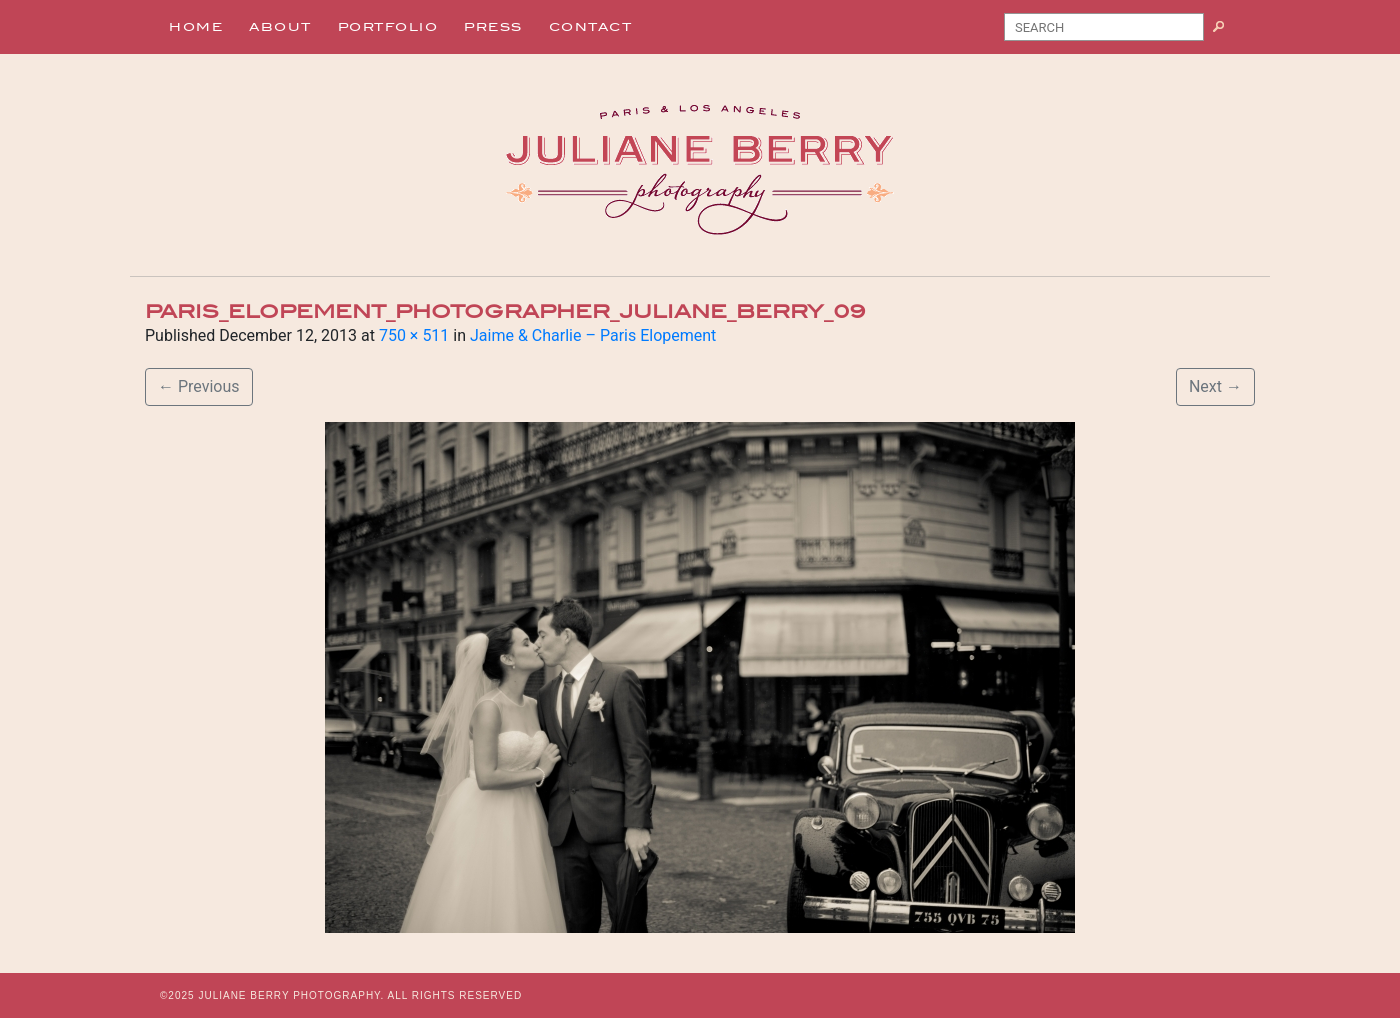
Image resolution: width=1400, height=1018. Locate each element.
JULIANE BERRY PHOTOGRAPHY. (291, 995)
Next (1215, 386)
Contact (591, 27)
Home (196, 27)
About (280, 27)
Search (1226, 31)
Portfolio (388, 27)
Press (493, 27)
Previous (199, 386)
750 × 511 (414, 335)
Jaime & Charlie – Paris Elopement (593, 335)
